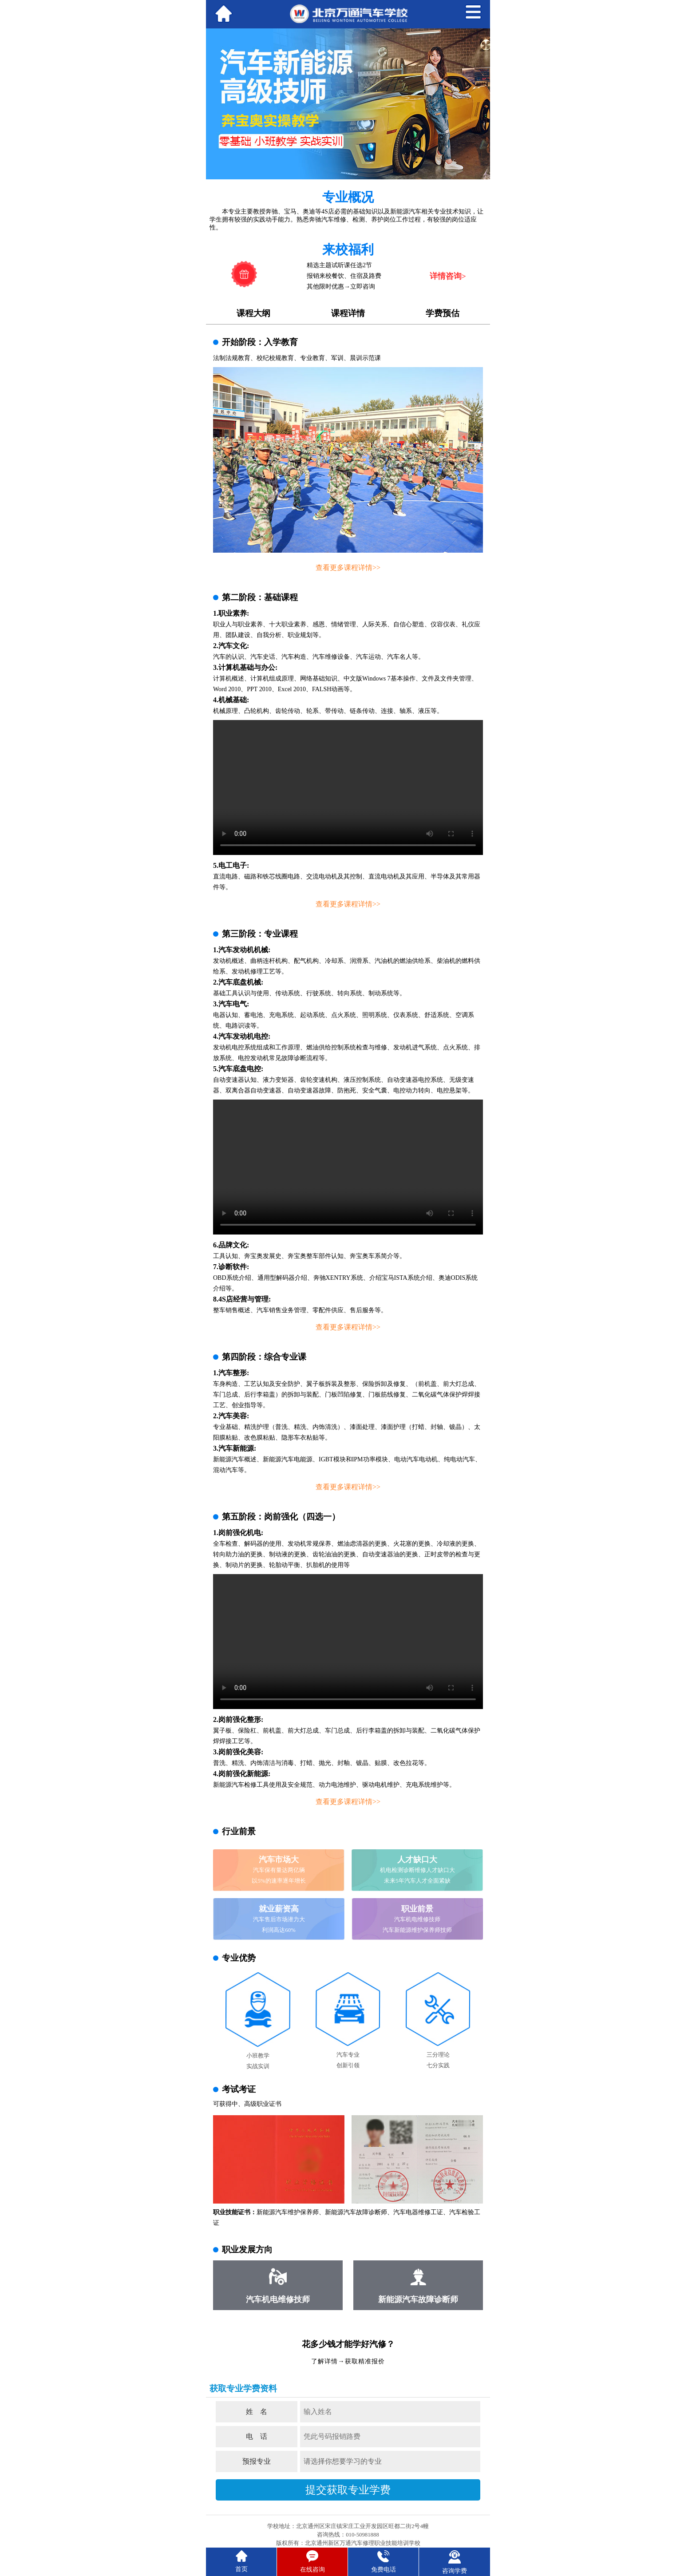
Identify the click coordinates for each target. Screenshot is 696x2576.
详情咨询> (448, 276)
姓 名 (256, 2411)
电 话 (256, 2436)
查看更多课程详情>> (348, 567)
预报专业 (256, 2461)
